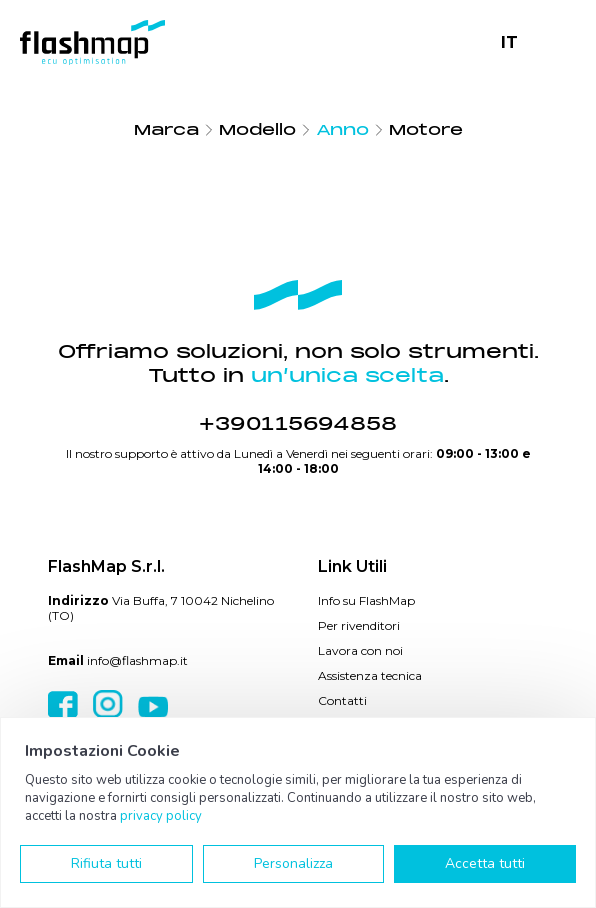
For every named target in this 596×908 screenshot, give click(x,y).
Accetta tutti (485, 863)
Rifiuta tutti (106, 863)
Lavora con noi (360, 650)
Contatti (342, 700)
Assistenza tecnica (370, 675)
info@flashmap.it (137, 660)
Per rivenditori (359, 625)
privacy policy (161, 816)
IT (509, 42)
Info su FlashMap (366, 600)
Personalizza (293, 863)
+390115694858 (298, 424)
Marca (166, 130)
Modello (257, 130)
